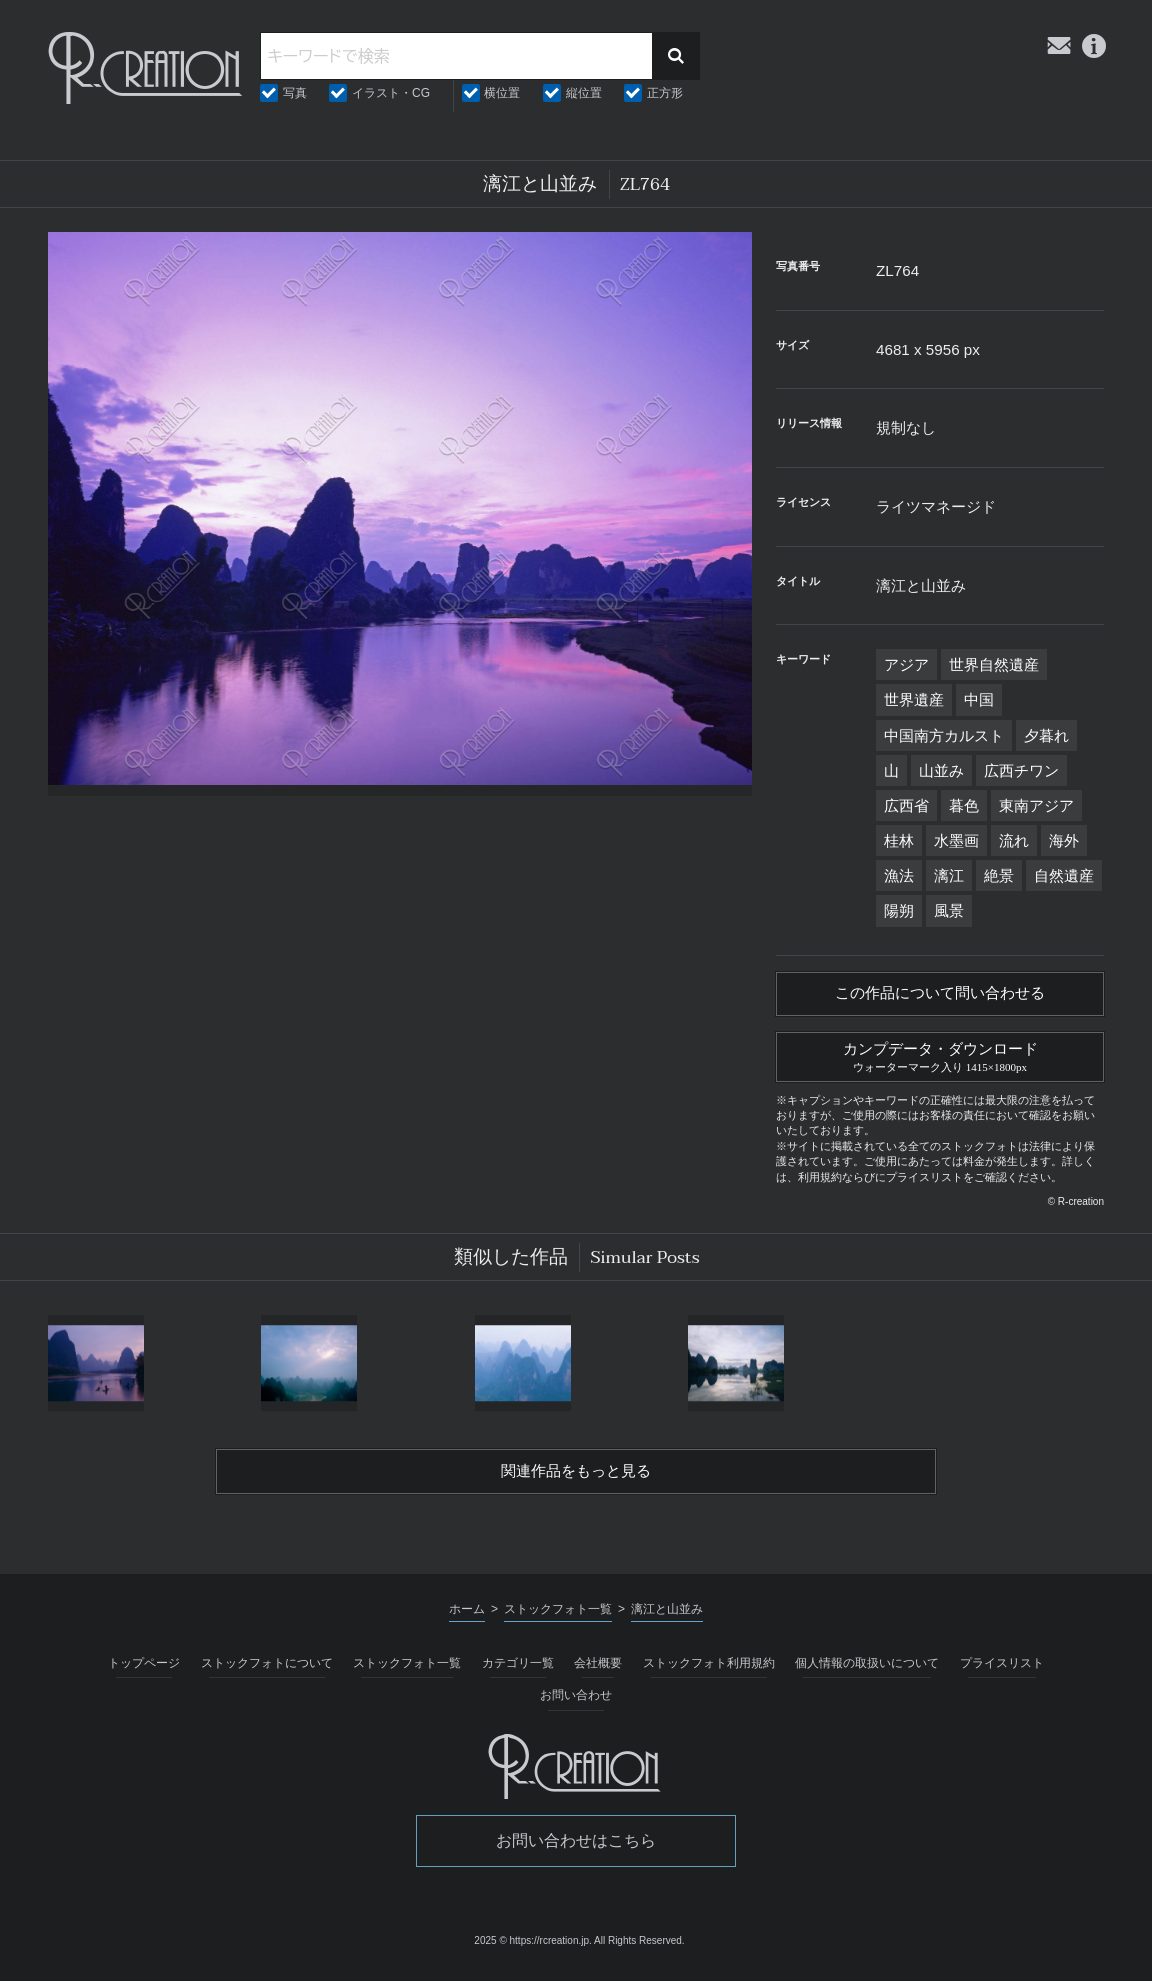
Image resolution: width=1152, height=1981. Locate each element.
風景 (949, 910)
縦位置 (584, 93)
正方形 (665, 93)
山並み (941, 770)
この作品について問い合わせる (940, 995)
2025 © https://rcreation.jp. (532, 1946)
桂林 (899, 840)
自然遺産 (1064, 875)
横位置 (502, 93)
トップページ (144, 1669)
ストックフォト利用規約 (709, 1669)
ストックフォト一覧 (407, 1669)
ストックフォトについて (267, 1669)
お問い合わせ (576, 1702)
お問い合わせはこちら (576, 1847)
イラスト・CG (391, 93)
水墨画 (956, 840)
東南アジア (1036, 805)
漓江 (949, 875)
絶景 (999, 875)
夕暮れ (1046, 735)
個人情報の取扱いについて (867, 1669)
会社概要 (598, 1669)
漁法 (899, 875)
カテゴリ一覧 (518, 1669)
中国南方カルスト (944, 735)
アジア (906, 664)
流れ (1014, 840)
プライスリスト (1002, 1669)
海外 (1064, 840)
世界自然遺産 (994, 664)
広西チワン (1021, 770)
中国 (979, 699)
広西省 (906, 805)
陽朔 (899, 910)
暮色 (964, 805)
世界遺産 (914, 699)
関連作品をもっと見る (576, 1477)
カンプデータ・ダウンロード (940, 1058)
